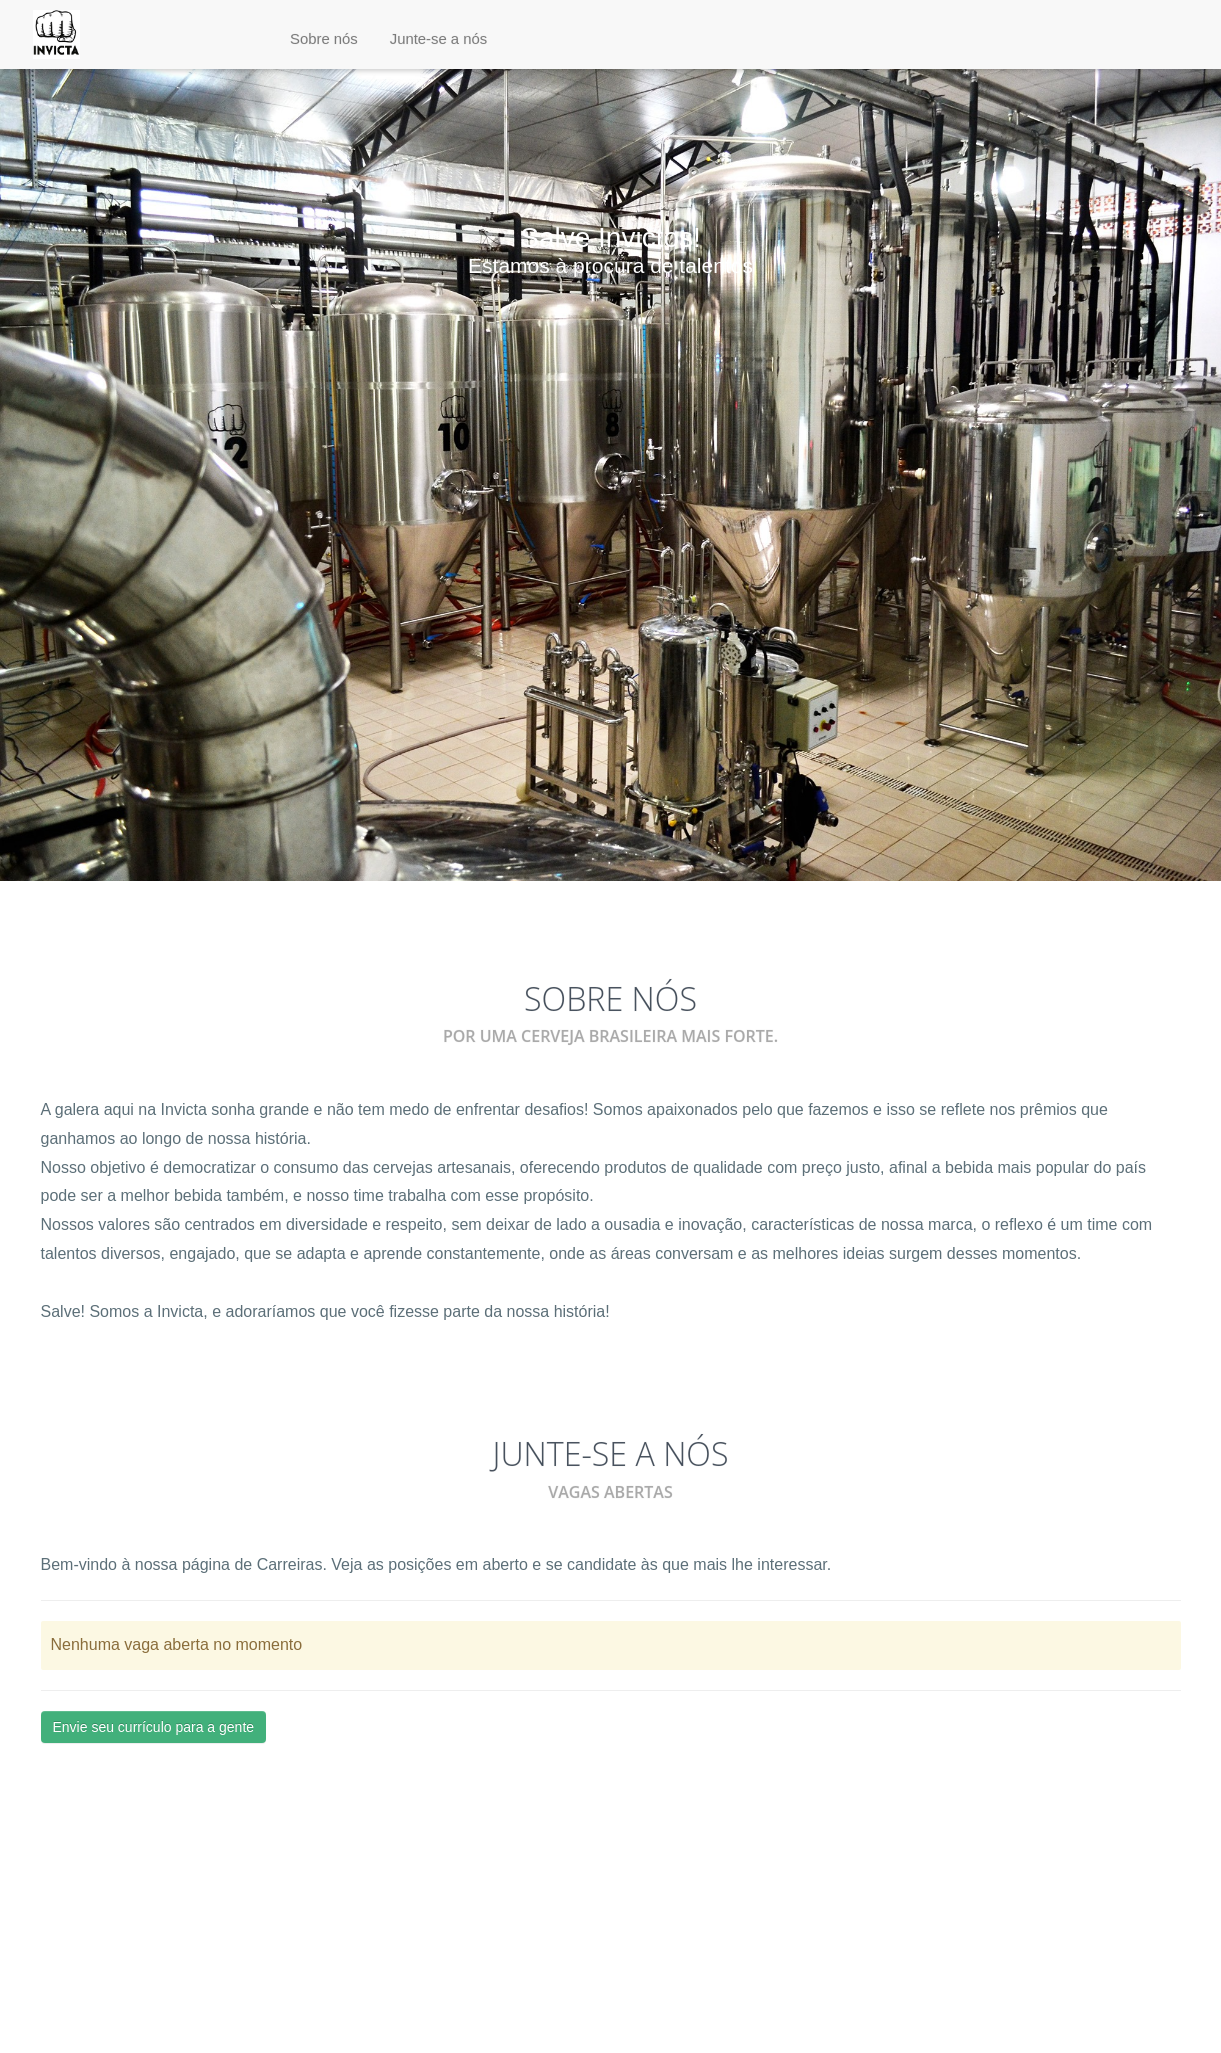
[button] (324, 39)
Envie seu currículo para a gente (154, 1727)
